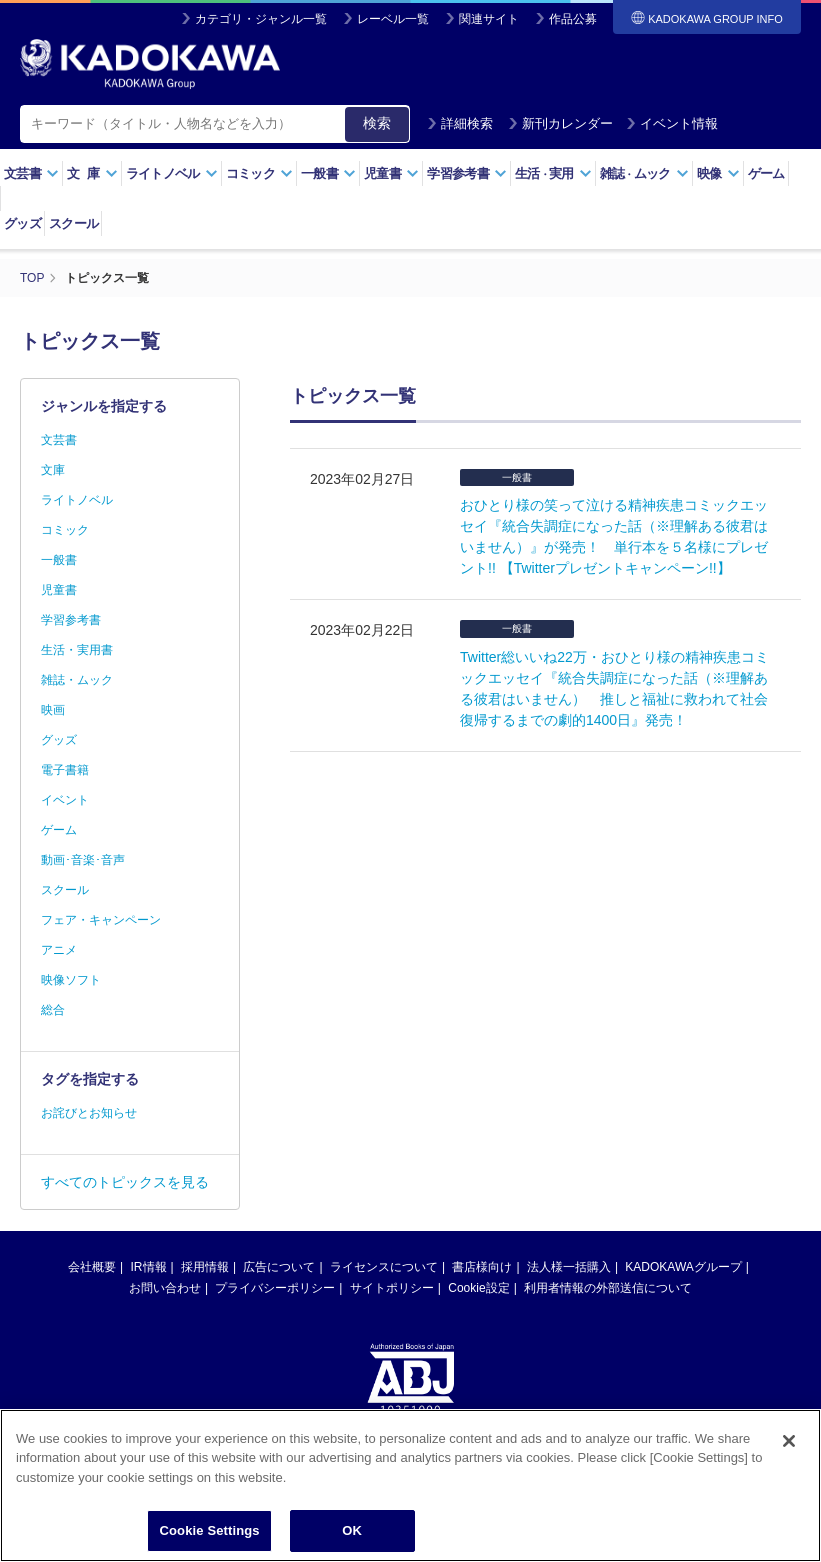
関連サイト (489, 19)
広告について (279, 1267)
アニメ (59, 950)
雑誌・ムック (77, 680)
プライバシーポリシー (275, 1288)
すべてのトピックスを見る (125, 1182)
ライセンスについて (384, 1267)
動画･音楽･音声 (83, 860)
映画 (53, 710)
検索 (377, 123)
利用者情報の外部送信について (608, 1288)
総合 (53, 1010)
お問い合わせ (165, 1288)
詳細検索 (460, 123)
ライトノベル (172, 173)
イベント (65, 800)
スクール (73, 223)
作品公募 (573, 19)
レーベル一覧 (393, 19)
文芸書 (31, 173)
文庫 (53, 470)
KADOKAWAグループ (683, 1267)
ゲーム (766, 173)
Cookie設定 (478, 1288)
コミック (259, 173)
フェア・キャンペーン (101, 920)
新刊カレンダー (560, 123)
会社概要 (92, 1267)
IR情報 (149, 1267)
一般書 (328, 173)
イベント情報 (672, 123)
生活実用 (553, 173)
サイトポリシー (392, 1288)
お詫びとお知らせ (89, 1113)
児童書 (391, 173)
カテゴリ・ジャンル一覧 (261, 19)
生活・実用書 (77, 650)
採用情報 (205, 1267)
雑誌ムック (644, 173)
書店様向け (482, 1267)
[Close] (789, 1492)
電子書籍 (65, 770)
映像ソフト (71, 980)
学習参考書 (467, 173)
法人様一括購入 (569, 1267)
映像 (718, 173)
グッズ (22, 223)
